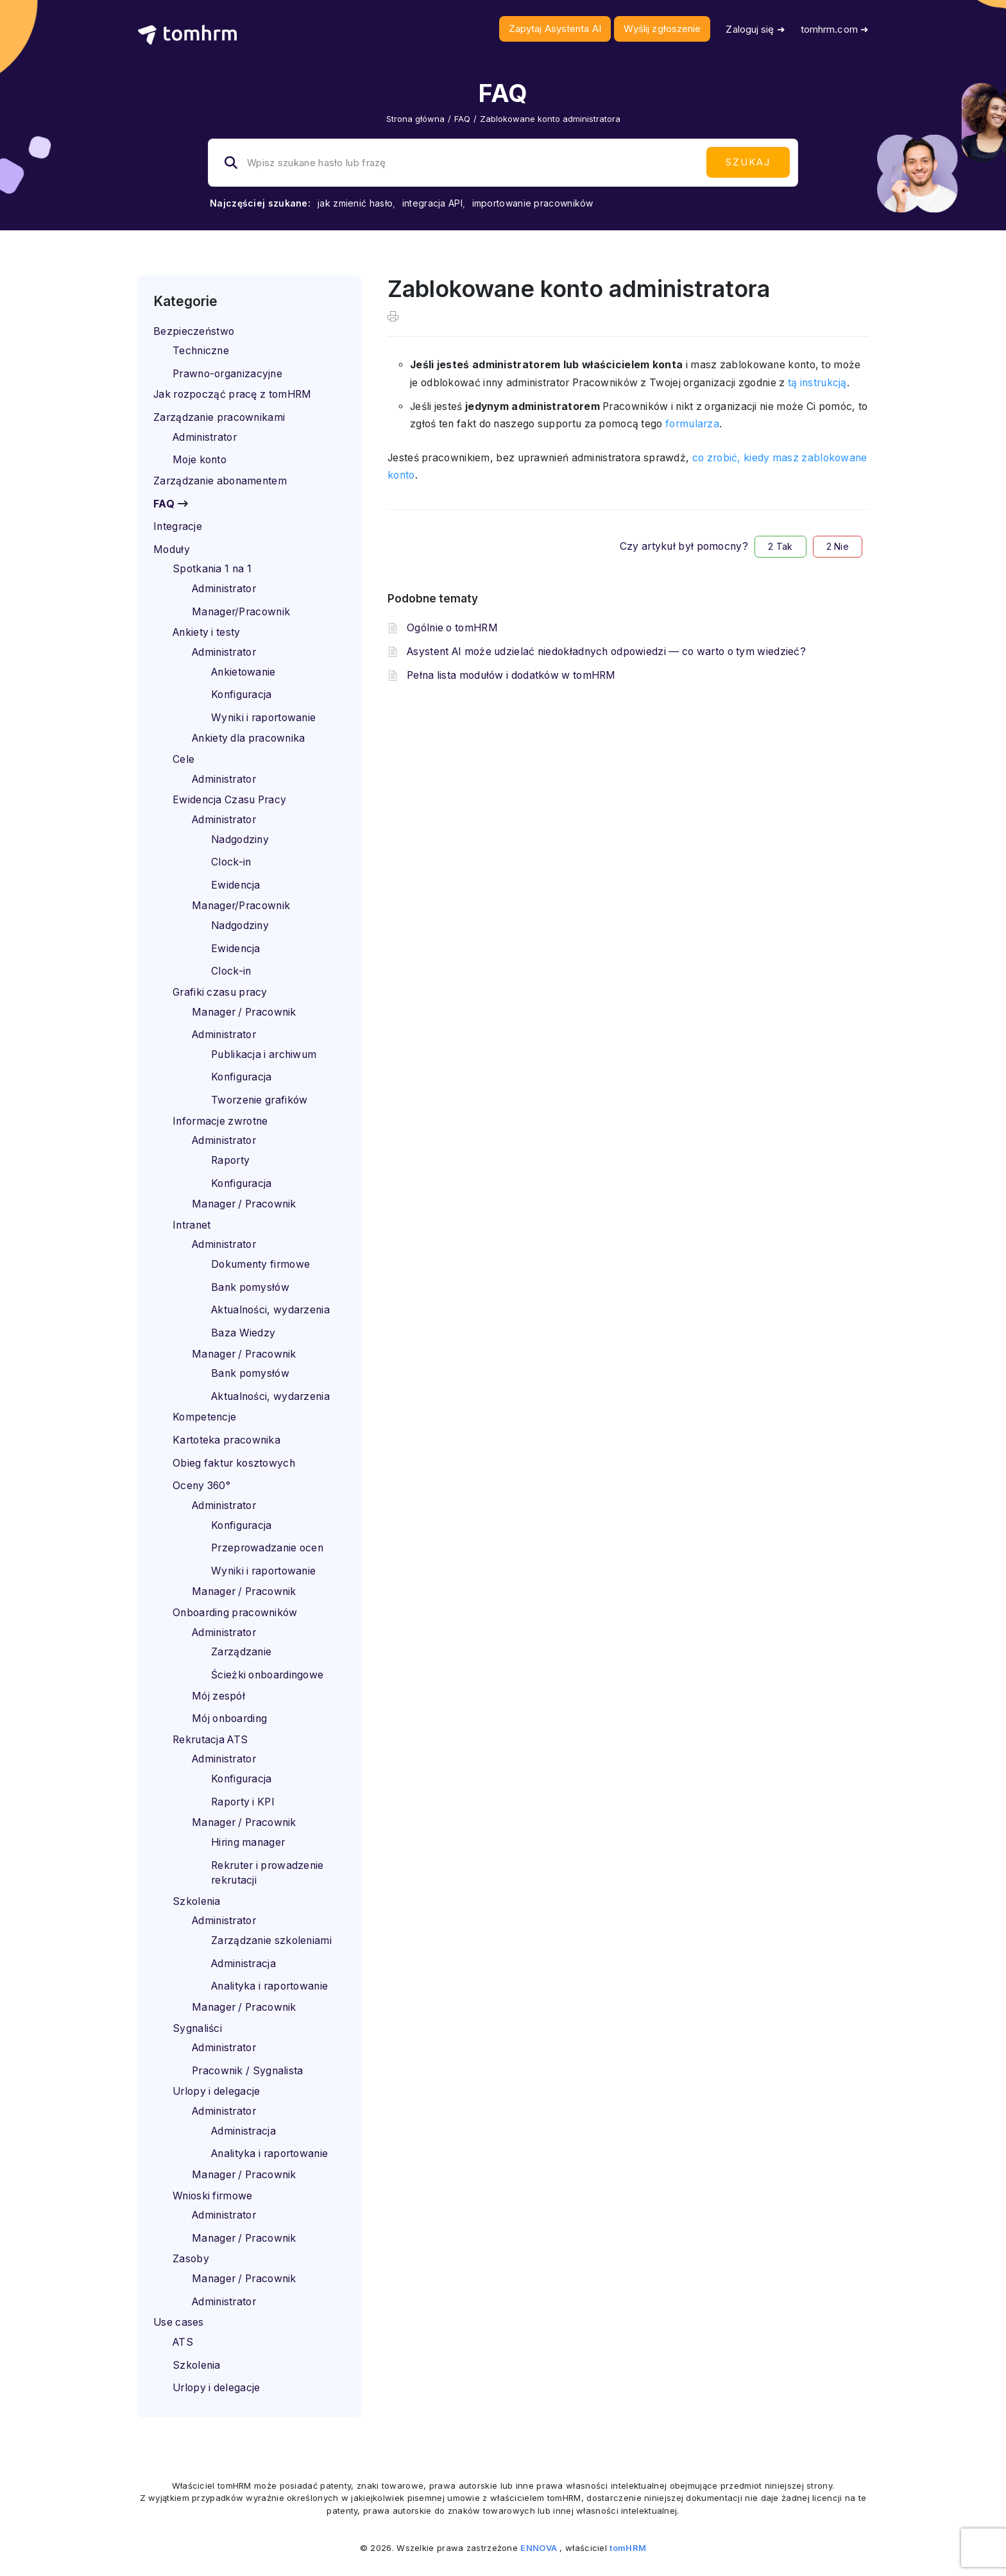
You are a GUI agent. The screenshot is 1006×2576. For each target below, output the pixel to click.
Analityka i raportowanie (269, 1986)
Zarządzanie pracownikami (219, 417)
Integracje (177, 526)
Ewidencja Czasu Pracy (229, 800)
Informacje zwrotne (220, 1121)
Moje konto (199, 460)
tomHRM (628, 2548)
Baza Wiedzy (243, 1333)
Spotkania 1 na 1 (212, 569)
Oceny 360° (201, 1486)
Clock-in (231, 862)
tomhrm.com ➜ (835, 29)
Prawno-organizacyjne (227, 374)
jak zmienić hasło (355, 203)
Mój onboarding (229, 1718)
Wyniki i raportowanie (263, 718)
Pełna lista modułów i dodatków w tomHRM (511, 675)
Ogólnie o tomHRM (452, 628)
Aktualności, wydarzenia (270, 1310)
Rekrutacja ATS (210, 1740)
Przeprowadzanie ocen (267, 1548)
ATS (183, 2342)
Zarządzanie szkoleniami (271, 1940)
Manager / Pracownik (244, 1012)
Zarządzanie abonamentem (220, 481)
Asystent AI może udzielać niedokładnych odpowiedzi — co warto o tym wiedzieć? (606, 651)
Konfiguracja (241, 694)
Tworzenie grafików (259, 1100)
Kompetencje (204, 1417)
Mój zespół (218, 1696)
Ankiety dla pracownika (248, 738)
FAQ (462, 119)
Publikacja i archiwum (263, 1054)
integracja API (432, 203)
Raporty (230, 1160)
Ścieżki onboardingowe (267, 1675)
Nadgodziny (240, 839)
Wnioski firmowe (213, 2196)
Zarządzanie (241, 1652)
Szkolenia (197, 1901)
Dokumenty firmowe (260, 1264)
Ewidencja (235, 885)
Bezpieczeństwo (193, 331)
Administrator (205, 437)
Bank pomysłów (250, 1287)
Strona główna (415, 119)
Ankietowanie (243, 672)
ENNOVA (538, 2548)
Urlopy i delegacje (216, 2091)
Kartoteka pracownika (226, 1440)
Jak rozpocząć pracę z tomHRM (232, 394)
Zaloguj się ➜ (755, 29)
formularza (692, 424)
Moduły (171, 549)
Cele (183, 759)
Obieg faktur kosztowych (234, 1463)
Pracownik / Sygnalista (247, 2071)
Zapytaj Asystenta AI (555, 28)
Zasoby (191, 2259)
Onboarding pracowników (235, 1613)
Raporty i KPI (243, 1802)
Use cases (178, 2322)
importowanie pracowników (532, 203)
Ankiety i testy (207, 632)
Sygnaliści (197, 2028)
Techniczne (201, 351)
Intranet (191, 1225)
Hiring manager (248, 1842)
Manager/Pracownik (241, 612)
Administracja (243, 1964)
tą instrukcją (817, 383)
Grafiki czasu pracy (220, 992)
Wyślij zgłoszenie (662, 28)
